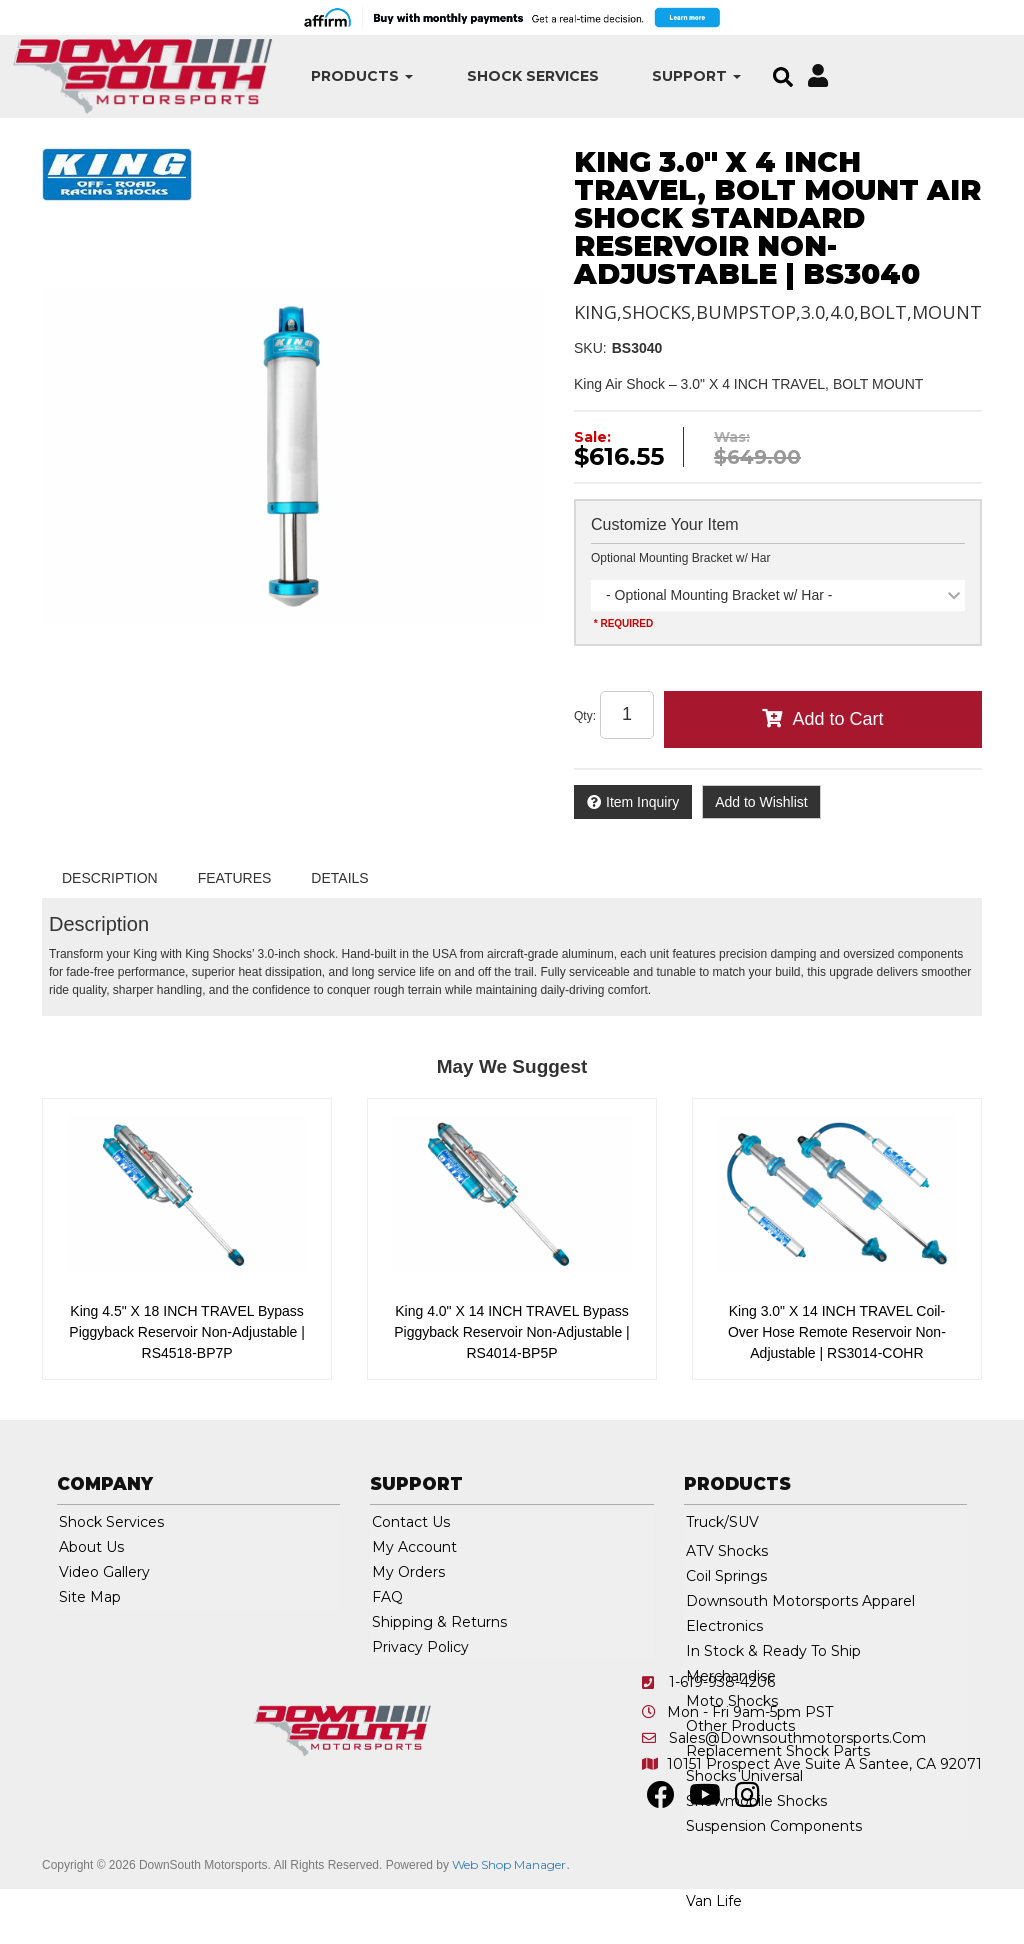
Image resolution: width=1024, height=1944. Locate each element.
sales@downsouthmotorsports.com (797, 1738)
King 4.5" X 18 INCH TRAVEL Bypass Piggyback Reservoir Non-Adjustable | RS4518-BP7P (187, 1332)
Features (235, 878)
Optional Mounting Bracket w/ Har (680, 558)
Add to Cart (837, 719)
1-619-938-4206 (722, 1682)
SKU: (590, 348)
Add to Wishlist (761, 802)
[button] (339, 76)
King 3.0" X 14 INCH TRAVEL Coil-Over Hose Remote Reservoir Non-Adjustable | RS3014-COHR (837, 1332)
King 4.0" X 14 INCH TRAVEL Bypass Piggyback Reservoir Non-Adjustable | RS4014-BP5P (512, 1332)
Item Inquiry (642, 802)
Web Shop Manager (509, 1864)
